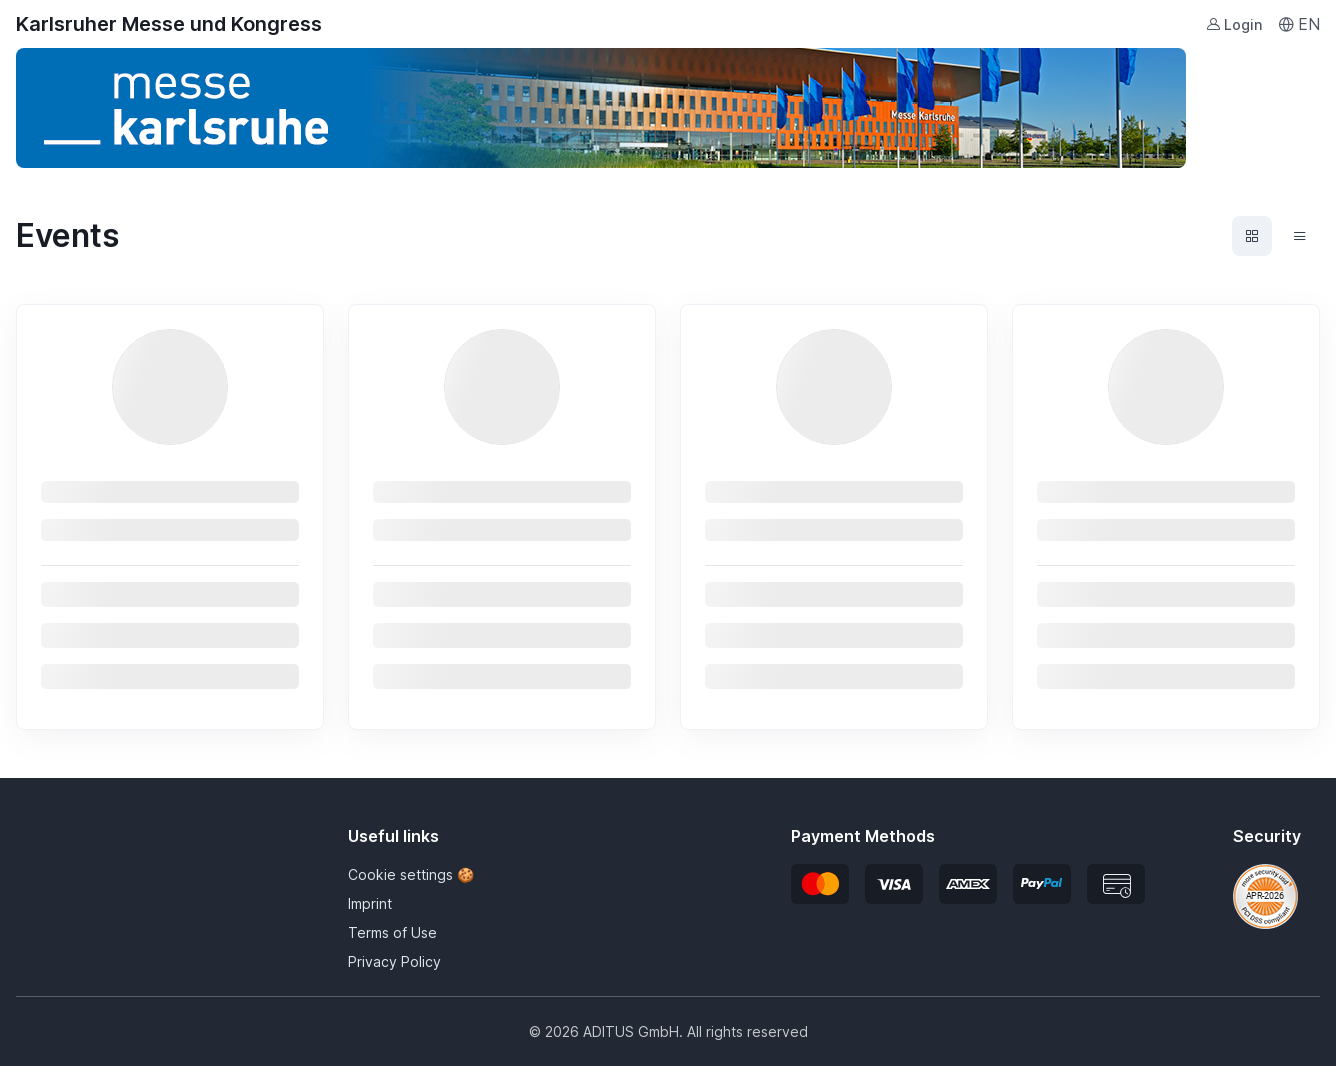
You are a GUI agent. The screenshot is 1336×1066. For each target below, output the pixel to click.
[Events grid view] (1252, 236)
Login (1234, 24)
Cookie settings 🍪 (411, 874)
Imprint (370, 903)
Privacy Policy (394, 961)
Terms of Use (392, 932)
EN (1299, 24)
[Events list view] (1300, 236)
